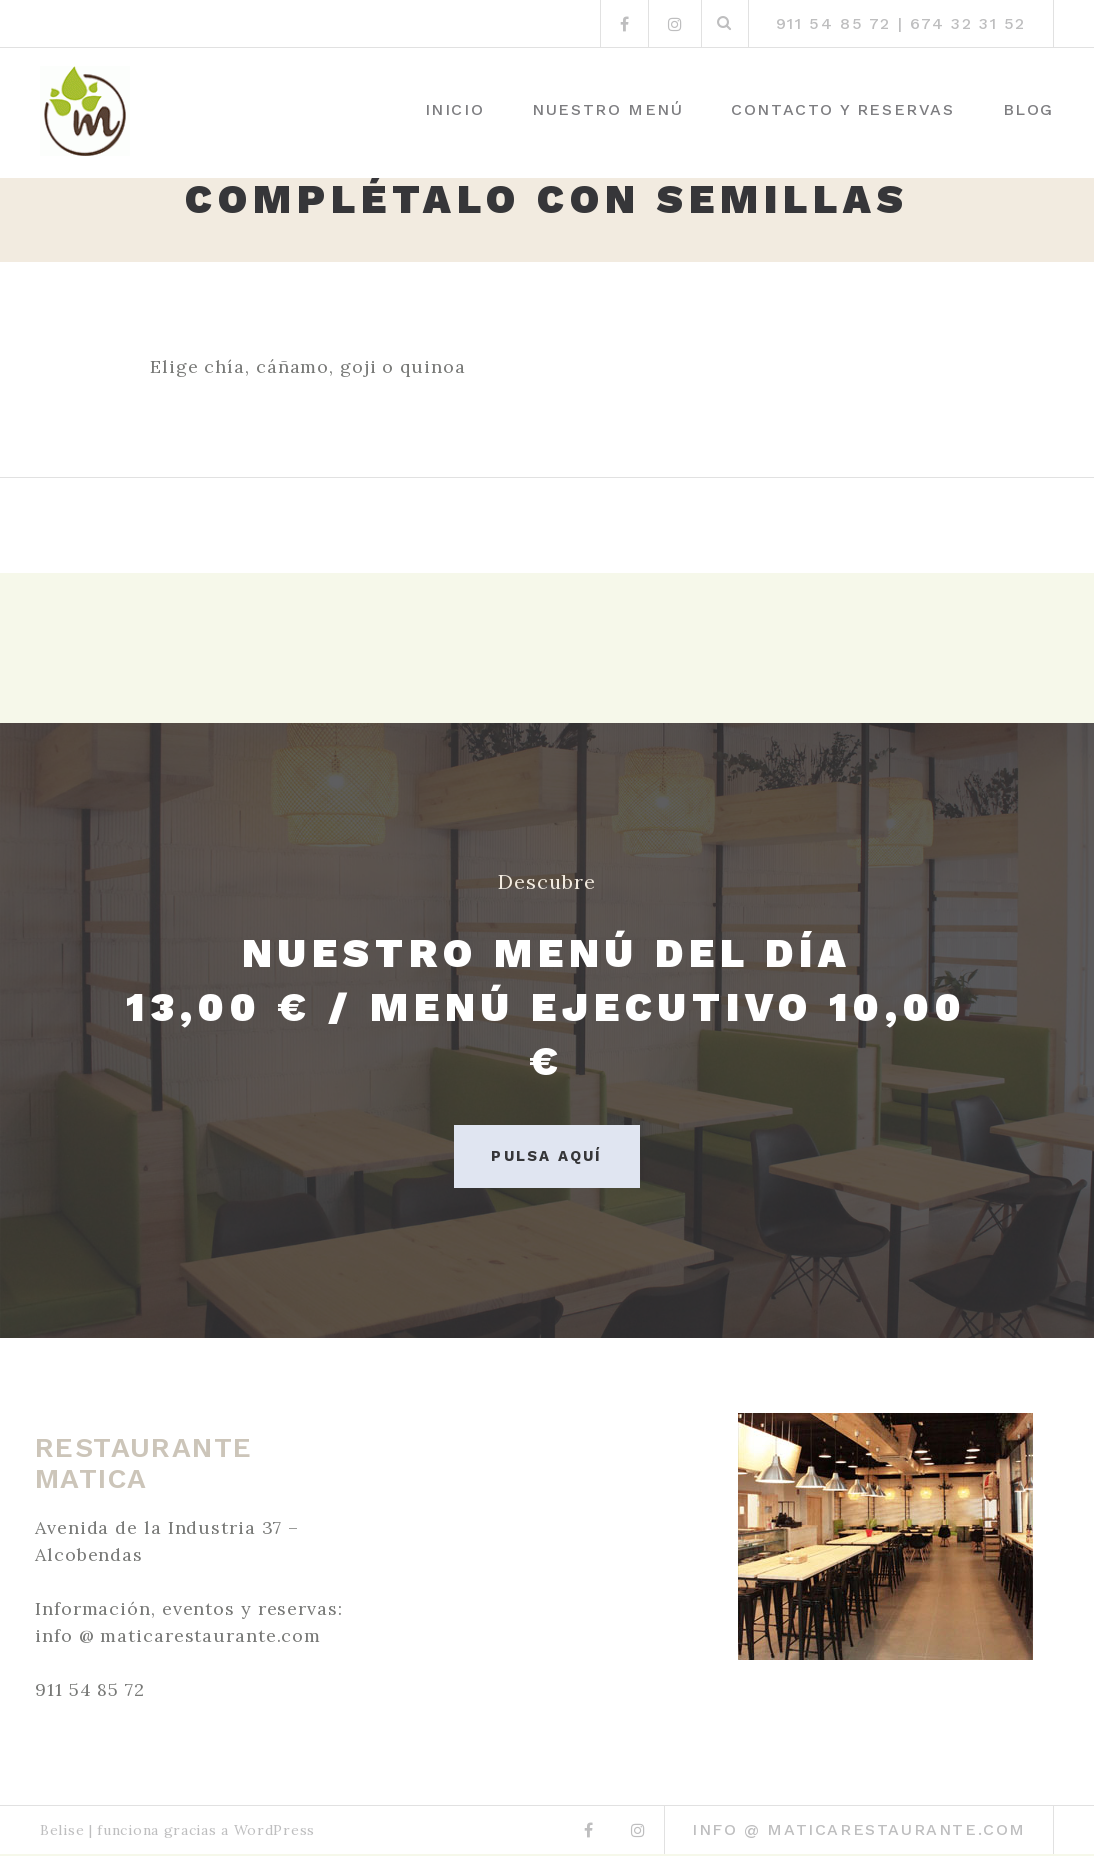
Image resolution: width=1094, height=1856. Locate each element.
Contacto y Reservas (842, 109)
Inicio (455, 109)
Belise (62, 1832)
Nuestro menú (607, 109)
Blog (1028, 109)
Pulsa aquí (547, 1156)
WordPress (274, 1832)
